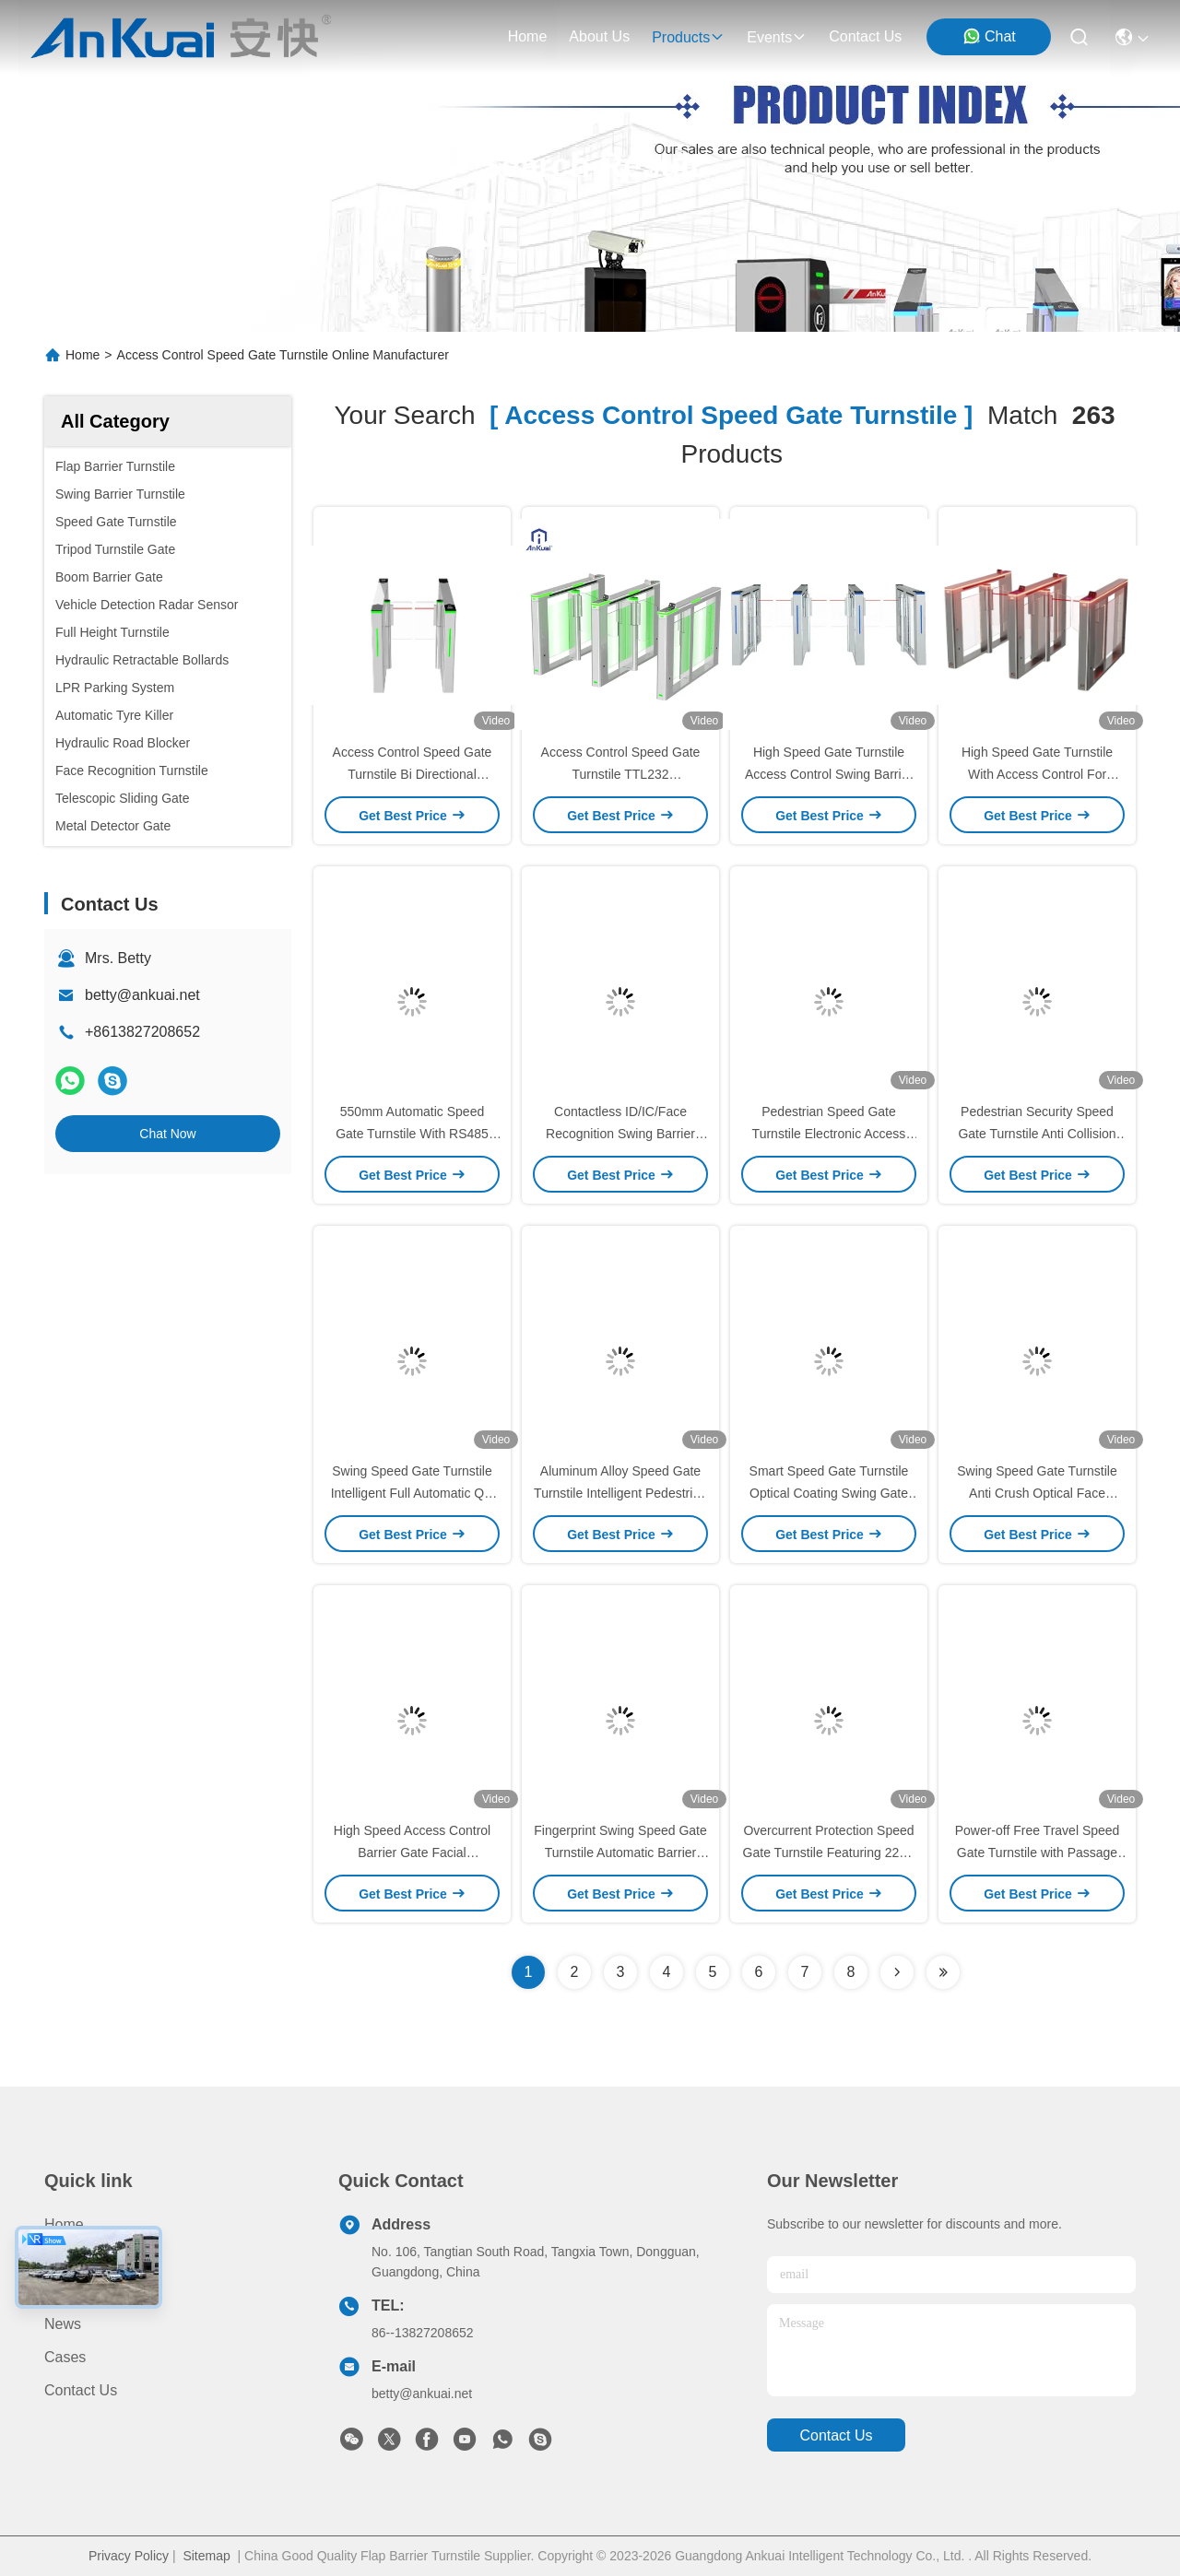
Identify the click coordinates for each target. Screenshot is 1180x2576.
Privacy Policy (128, 2555)
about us (599, 36)
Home (528, 36)
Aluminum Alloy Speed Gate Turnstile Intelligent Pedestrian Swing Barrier (620, 1493)
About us (74, 2291)
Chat (989, 36)
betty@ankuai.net (142, 995)
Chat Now (167, 1133)
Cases (65, 2357)
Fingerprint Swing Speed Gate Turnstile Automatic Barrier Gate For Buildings (620, 1852)
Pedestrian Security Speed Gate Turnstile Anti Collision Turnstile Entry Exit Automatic (1037, 1133)
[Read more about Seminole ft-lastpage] (943, 1972)
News (62, 2324)
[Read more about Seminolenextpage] (897, 1972)
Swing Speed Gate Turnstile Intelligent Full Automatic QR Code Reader (412, 1493)
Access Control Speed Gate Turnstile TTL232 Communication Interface (621, 774)
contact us (865, 36)
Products (73, 2257)
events (777, 37)
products (688, 37)
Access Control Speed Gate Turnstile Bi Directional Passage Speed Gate (412, 774)
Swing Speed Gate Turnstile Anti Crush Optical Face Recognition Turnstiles (1037, 1493)
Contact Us (80, 2390)
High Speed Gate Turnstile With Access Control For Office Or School (1037, 774)
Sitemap (206, 2555)
